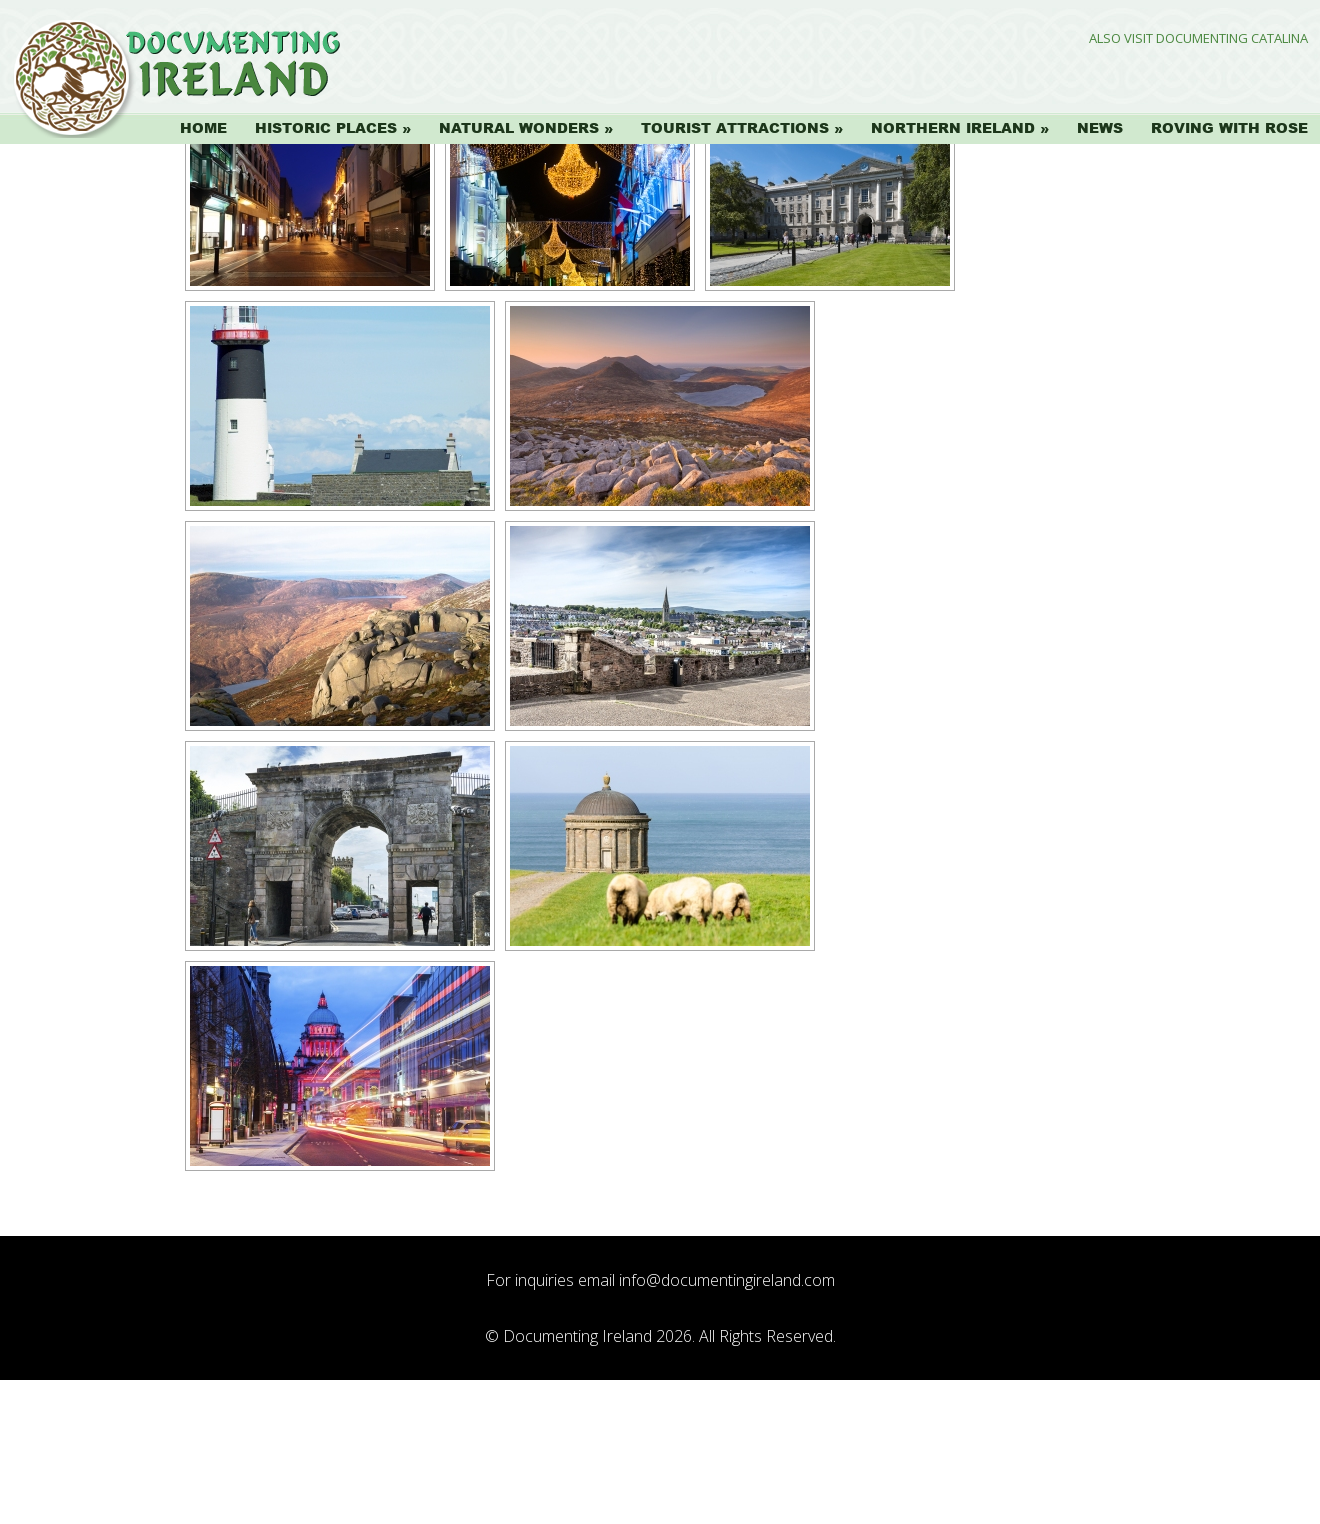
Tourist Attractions (735, 128)
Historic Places (326, 128)
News (1100, 128)
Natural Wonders (519, 128)
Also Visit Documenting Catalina (1198, 38)
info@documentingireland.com (727, 1424)
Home (203, 128)
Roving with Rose (1229, 128)
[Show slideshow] (242, 252)
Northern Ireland (953, 128)
